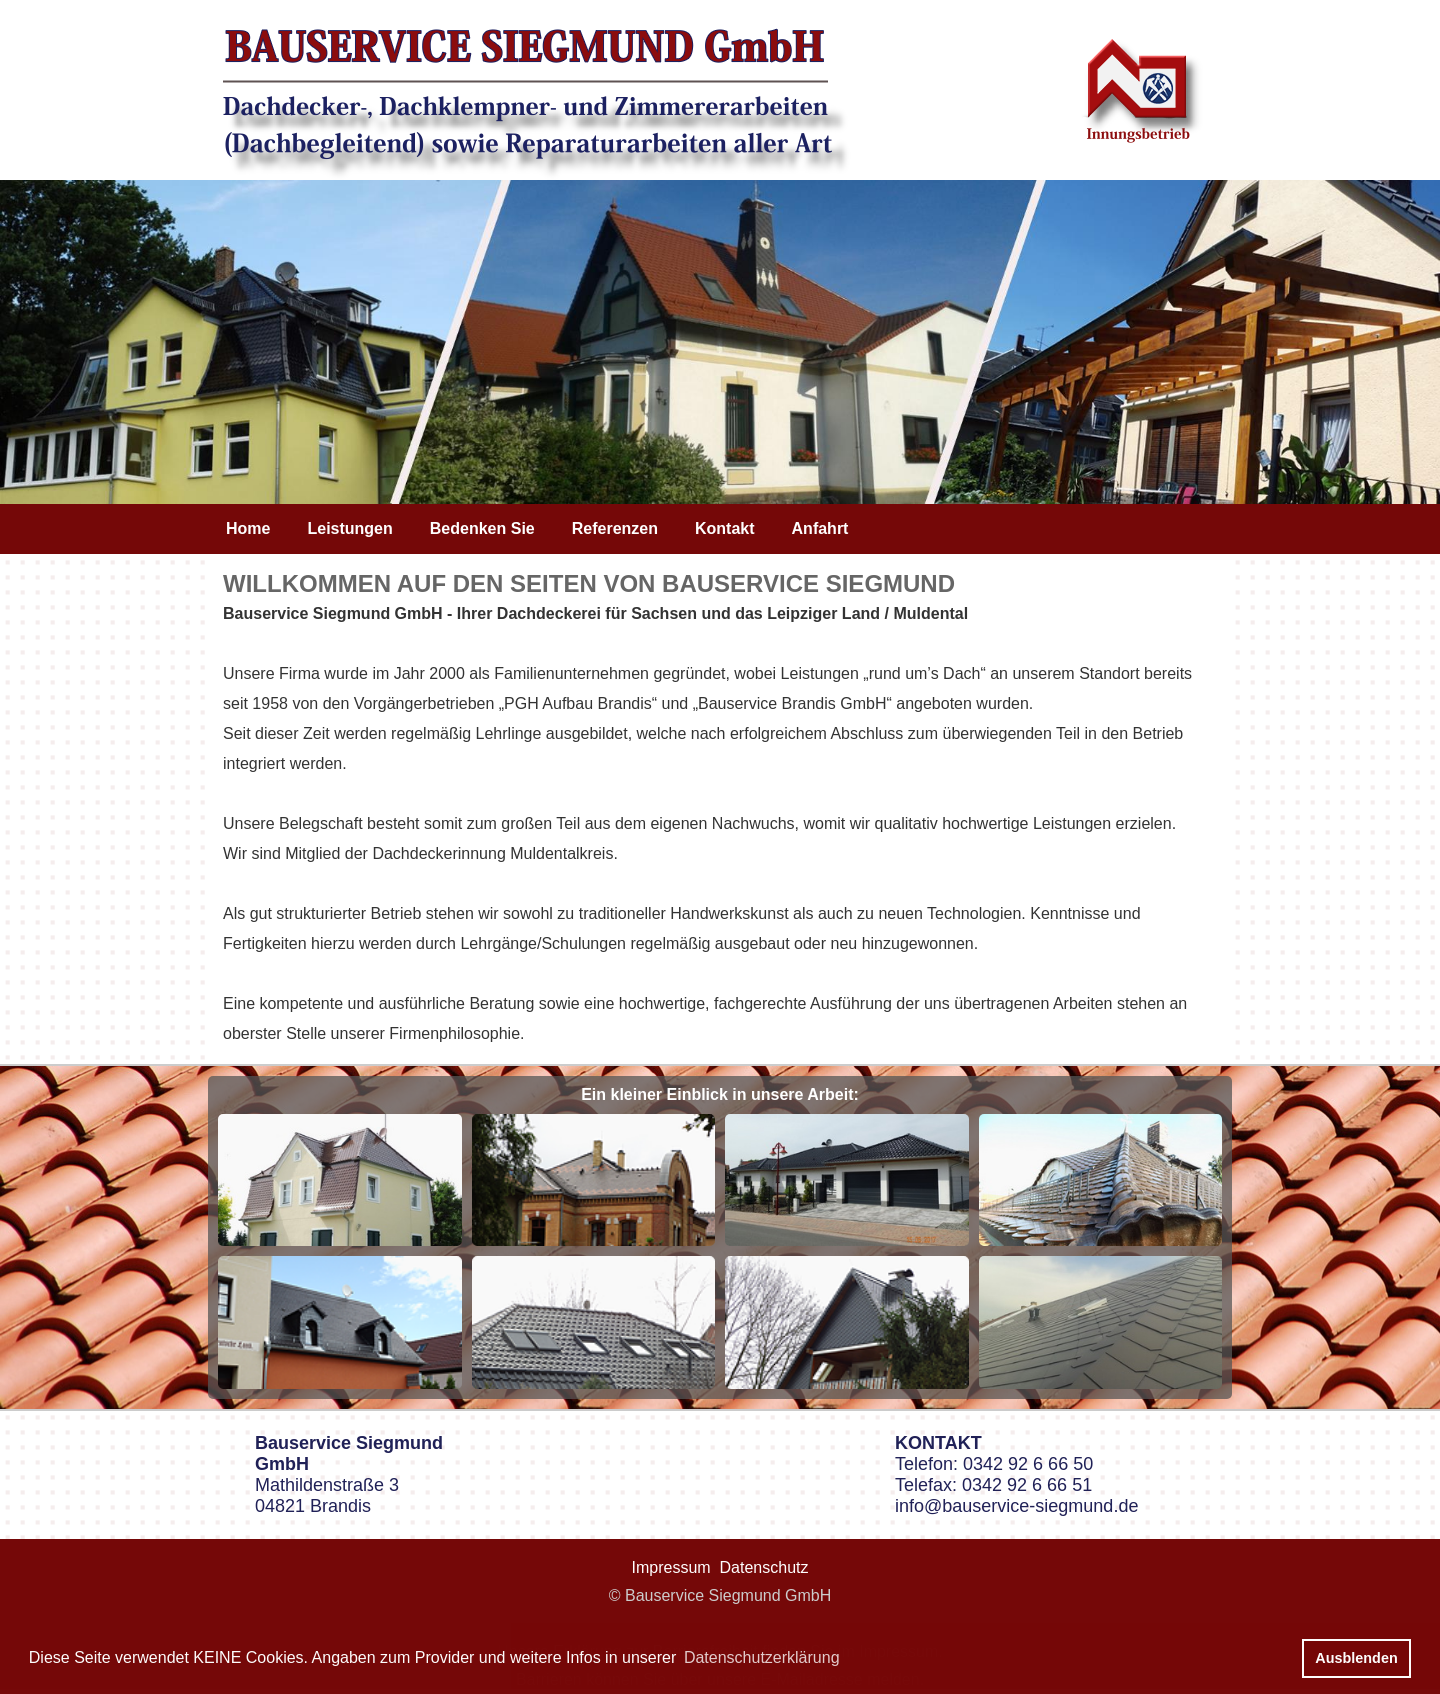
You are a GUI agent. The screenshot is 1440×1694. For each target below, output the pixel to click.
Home (248, 528)
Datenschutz (764, 1567)
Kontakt (725, 528)
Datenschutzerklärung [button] (762, 1657)
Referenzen (615, 528)
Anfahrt (820, 528)
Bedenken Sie (482, 528)
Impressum (671, 1567)
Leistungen (349, 528)
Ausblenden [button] (1356, 1658)
